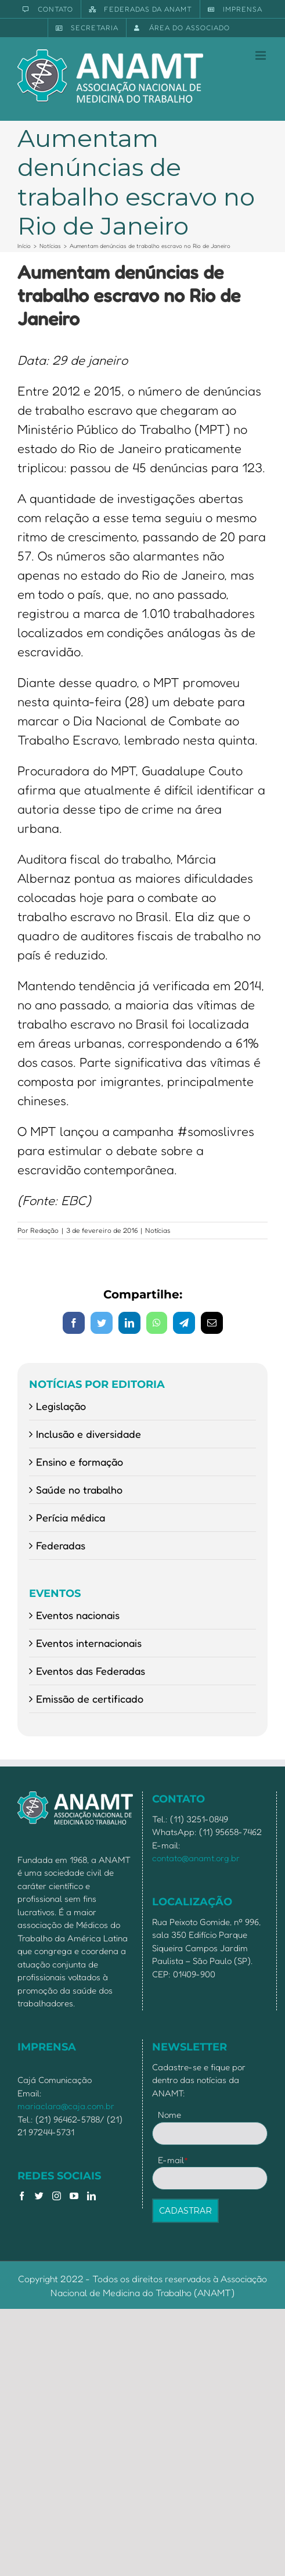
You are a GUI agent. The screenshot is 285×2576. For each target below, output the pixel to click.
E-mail (173, 2159)
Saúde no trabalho (79, 1489)
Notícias (158, 1230)
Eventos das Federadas (90, 1670)
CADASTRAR (185, 2211)
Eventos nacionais (78, 1615)
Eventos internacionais (89, 1642)
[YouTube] (74, 2196)
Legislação (61, 1405)
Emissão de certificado (89, 1698)
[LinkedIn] (91, 2196)
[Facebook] (21, 2196)
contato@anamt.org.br (196, 1857)
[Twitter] (39, 2196)
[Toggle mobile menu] (261, 55)
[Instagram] (56, 2196)
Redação (44, 1230)
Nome (169, 2114)
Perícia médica (70, 1517)
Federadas (60, 1545)
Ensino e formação (79, 1461)
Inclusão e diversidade (88, 1433)
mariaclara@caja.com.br (65, 2105)
